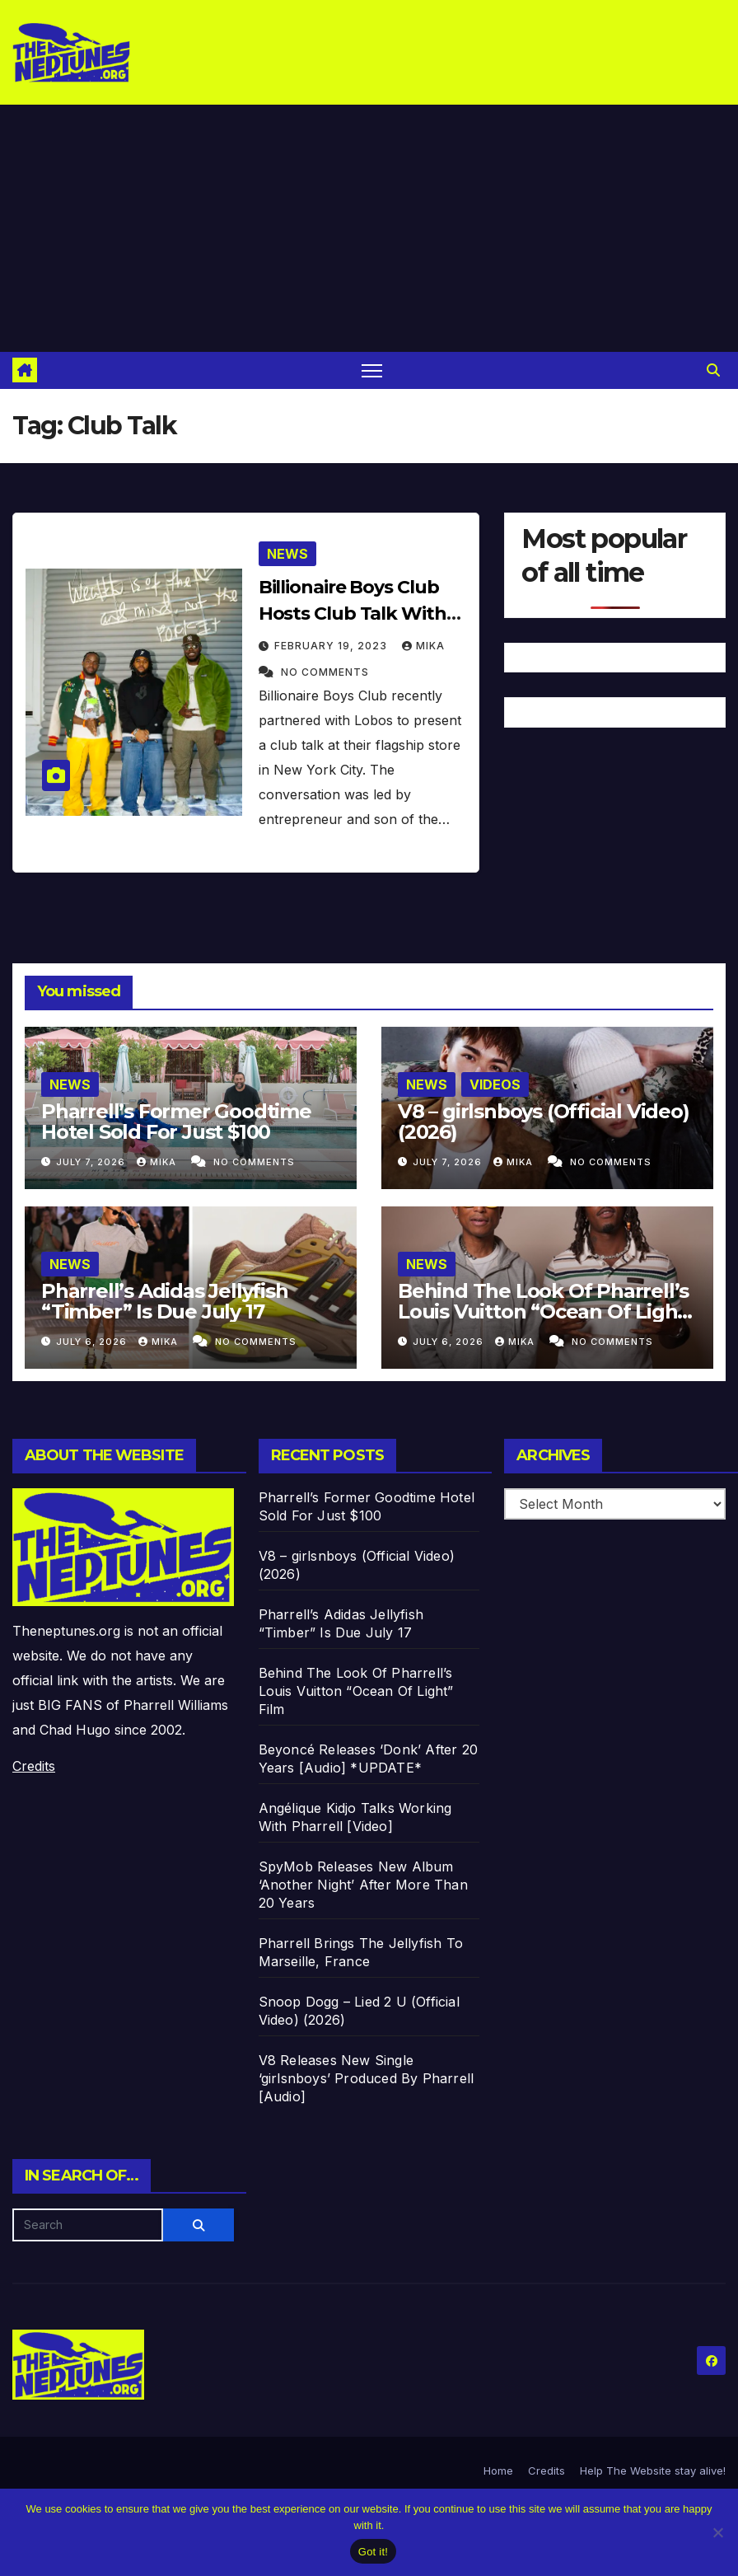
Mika (423, 645)
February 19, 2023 (332, 645)
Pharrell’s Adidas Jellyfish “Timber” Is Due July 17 (164, 1301)
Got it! (373, 2552)
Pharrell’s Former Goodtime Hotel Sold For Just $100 (176, 1121)
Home (498, 2470)
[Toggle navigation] (372, 370)
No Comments (325, 672)
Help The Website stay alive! (653, 2470)
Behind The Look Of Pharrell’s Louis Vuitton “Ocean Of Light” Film (546, 1311)
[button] (713, 370)
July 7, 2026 (92, 1162)
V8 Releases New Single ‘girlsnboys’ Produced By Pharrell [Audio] (366, 2078)
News (287, 554)
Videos (495, 1084)
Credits (33, 1766)
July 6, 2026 (93, 1341)
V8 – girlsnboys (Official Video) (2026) (543, 1121)
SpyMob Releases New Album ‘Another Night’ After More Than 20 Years (363, 1884)
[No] (717, 2532)
